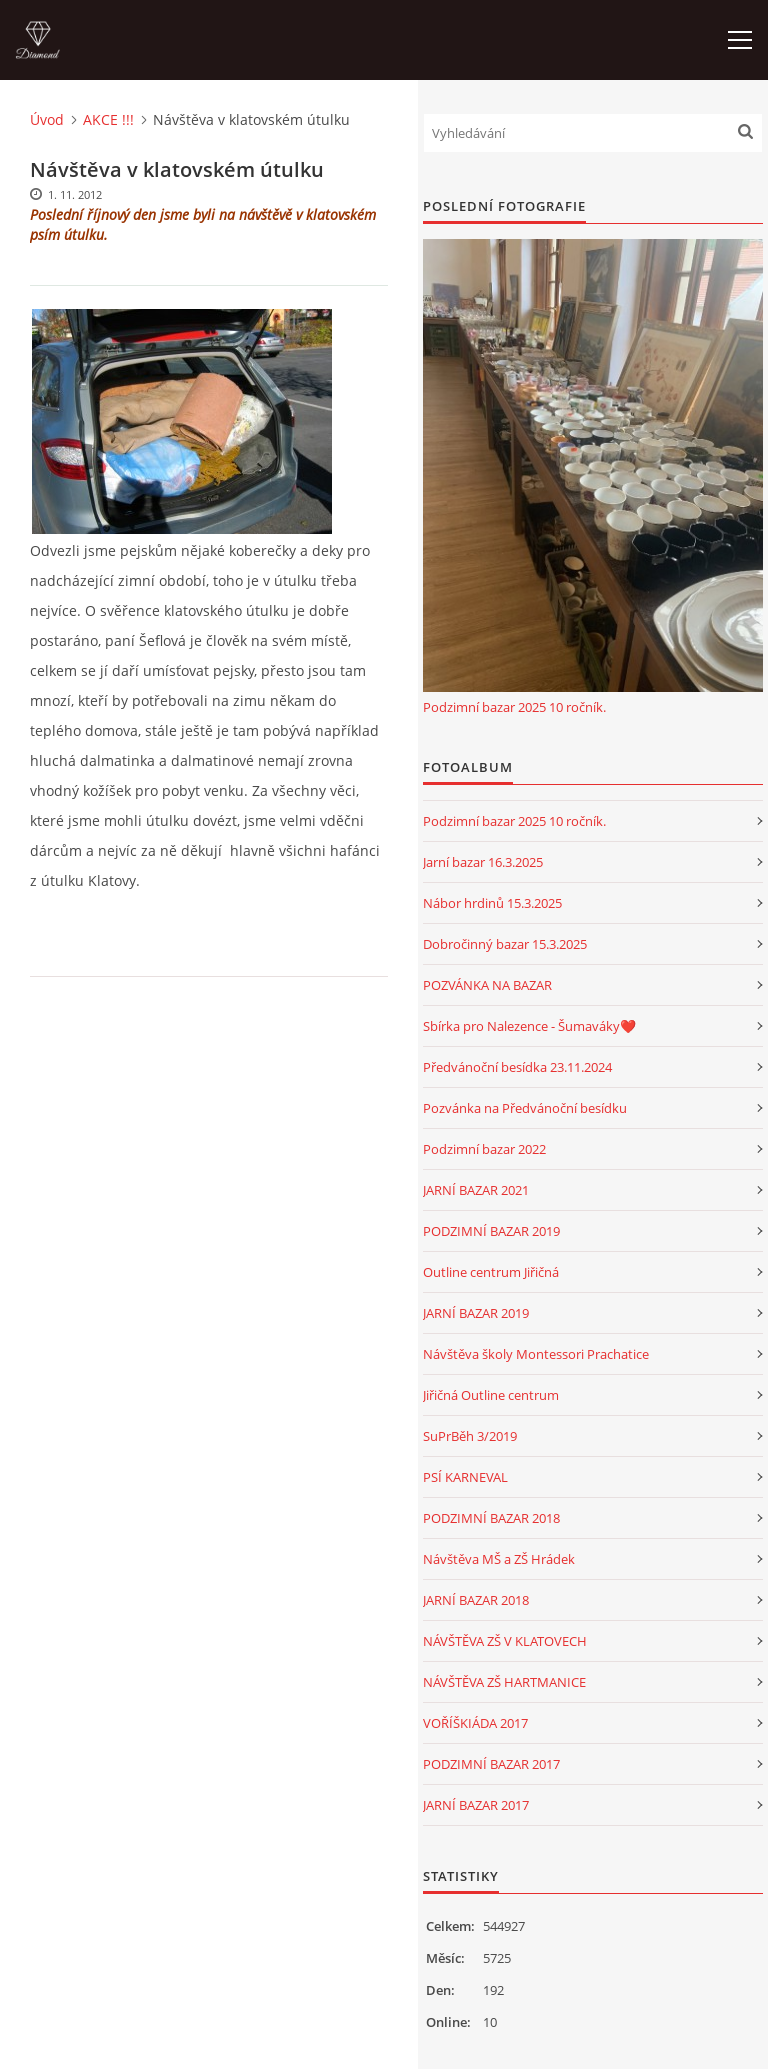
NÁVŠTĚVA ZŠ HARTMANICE (504, 1682)
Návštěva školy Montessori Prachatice (536, 1354)
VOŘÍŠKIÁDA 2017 (475, 1723)
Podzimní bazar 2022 (484, 1149)
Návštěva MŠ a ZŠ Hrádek (499, 1559)
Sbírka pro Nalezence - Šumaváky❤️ (529, 1026)
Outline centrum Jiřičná (491, 1272)
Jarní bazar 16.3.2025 (483, 862)
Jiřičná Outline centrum (491, 1395)
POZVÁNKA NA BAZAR (487, 985)
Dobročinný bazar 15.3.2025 (505, 944)
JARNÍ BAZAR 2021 (476, 1190)
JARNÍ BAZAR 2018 (476, 1600)
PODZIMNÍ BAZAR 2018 (491, 1518)
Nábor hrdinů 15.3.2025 (492, 903)
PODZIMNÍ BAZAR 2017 (491, 1764)
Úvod (47, 119)
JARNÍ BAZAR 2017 (476, 1805)
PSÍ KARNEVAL (465, 1477)
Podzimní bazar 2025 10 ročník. (514, 707)
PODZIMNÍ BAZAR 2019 (491, 1231)
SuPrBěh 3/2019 (470, 1436)
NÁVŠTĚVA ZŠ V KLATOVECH (505, 1641)
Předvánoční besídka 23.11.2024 (517, 1067)
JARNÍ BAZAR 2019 (476, 1313)
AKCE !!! (108, 119)
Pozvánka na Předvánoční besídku (525, 1108)
